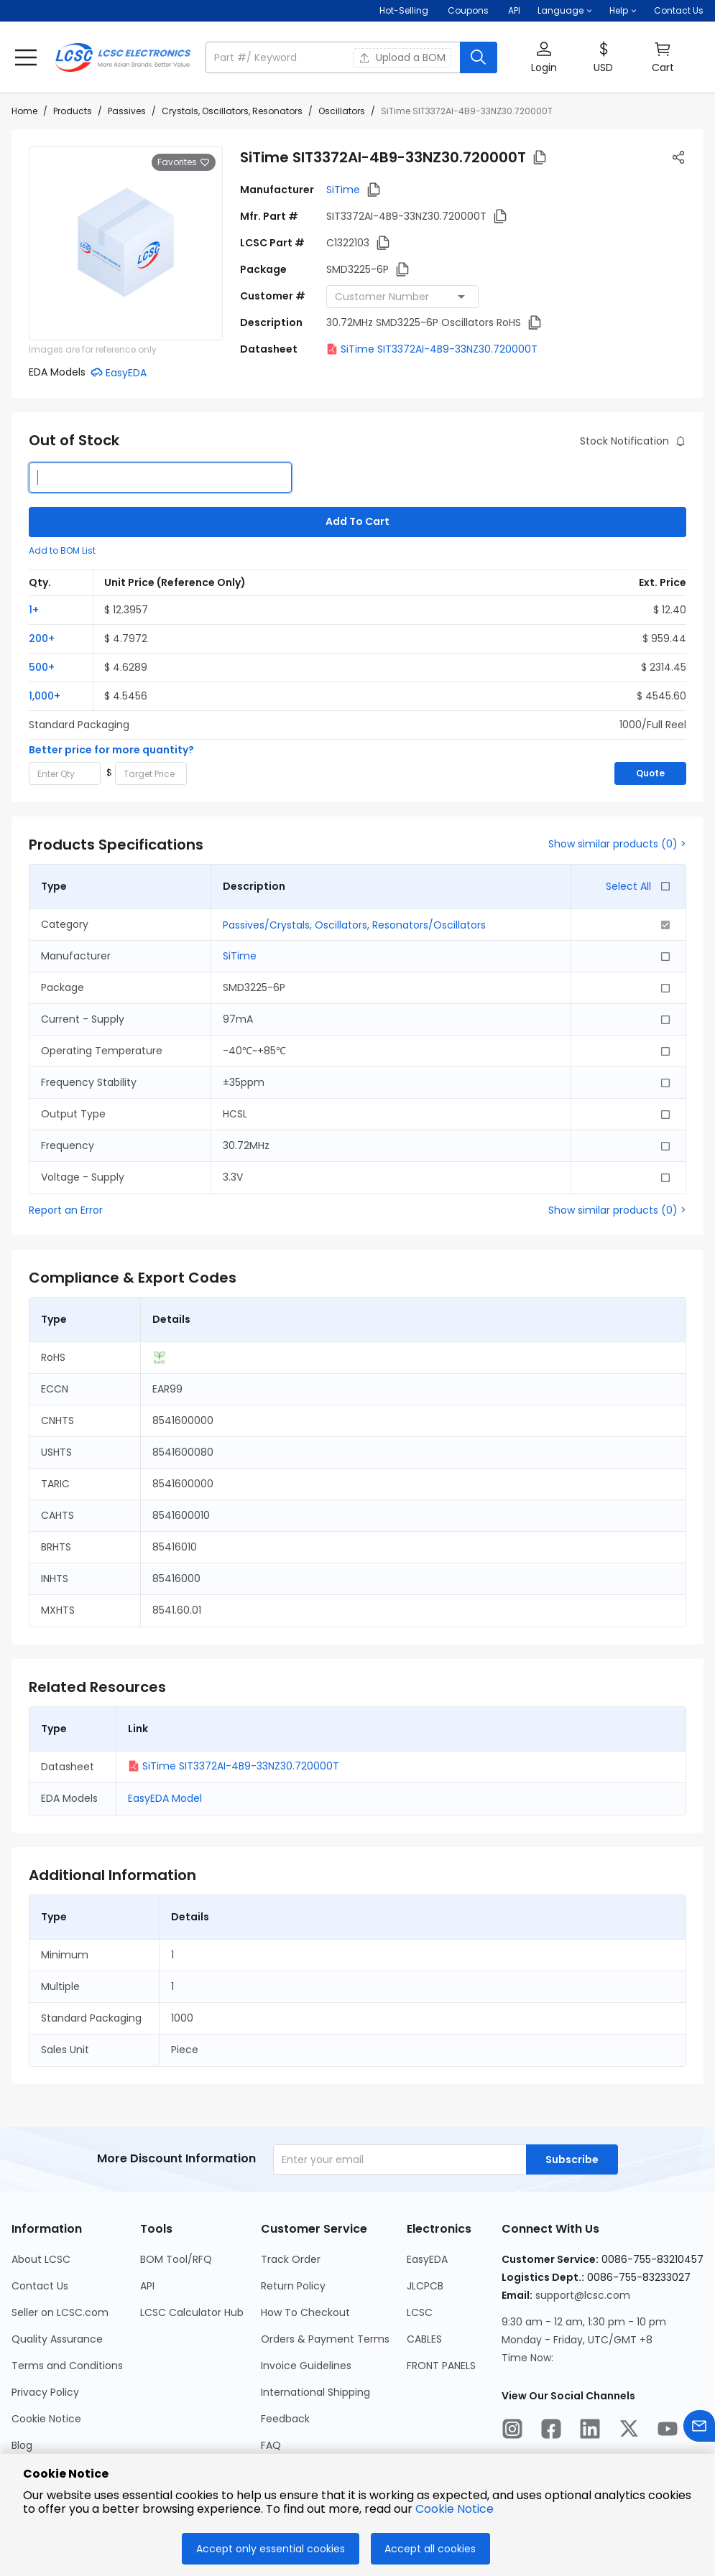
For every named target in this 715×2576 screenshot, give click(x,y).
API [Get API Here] (514, 10)
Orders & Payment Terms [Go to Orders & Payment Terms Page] (325, 2339)
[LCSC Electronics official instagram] (512, 2431)
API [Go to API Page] (147, 2286)
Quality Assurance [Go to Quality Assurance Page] (57, 2339)
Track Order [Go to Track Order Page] (290, 2259)
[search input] (334, 57)
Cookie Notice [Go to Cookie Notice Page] (46, 2419)
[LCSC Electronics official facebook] (551, 2431)
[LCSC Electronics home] (123, 57)
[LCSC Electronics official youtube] (667, 2431)
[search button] (478, 57)
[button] (565, 11)
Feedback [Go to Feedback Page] (285, 2419)
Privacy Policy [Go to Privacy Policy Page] (45, 2392)
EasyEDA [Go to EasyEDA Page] (427, 2259)
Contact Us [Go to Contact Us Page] (39, 2286)
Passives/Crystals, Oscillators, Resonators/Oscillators (354, 925)
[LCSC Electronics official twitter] (629, 2431)
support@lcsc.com (582, 2295)
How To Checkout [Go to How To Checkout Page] (305, 2312)
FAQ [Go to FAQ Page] (271, 2445)
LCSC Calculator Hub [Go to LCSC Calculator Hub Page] (192, 2312)
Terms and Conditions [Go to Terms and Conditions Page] (67, 2365)
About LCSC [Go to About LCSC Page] (40, 2259)
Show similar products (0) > (617, 844)
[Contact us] (699, 2428)
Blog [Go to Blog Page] (21, 2445)
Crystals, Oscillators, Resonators (232, 111)
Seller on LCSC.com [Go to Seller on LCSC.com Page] (60, 2312)
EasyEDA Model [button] (165, 1798)
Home (24, 111)
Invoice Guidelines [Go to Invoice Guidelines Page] (306, 2365)
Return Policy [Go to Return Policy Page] (293, 2286)
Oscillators (341, 111)
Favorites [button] (184, 162)
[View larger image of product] (126, 243)
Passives (127, 111)
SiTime (343, 189)
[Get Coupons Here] (468, 10)
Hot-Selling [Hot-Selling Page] (404, 10)
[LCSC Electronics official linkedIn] (590, 2431)
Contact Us (679, 10)
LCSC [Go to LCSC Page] (420, 2312)
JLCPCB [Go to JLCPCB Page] (425, 2286)
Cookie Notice (454, 2509)
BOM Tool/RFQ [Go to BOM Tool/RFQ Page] (176, 2259)
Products (72, 111)
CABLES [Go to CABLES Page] (424, 2339)
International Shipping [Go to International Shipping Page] (315, 2392)
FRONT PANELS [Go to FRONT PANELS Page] (441, 2365)
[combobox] (402, 296)
